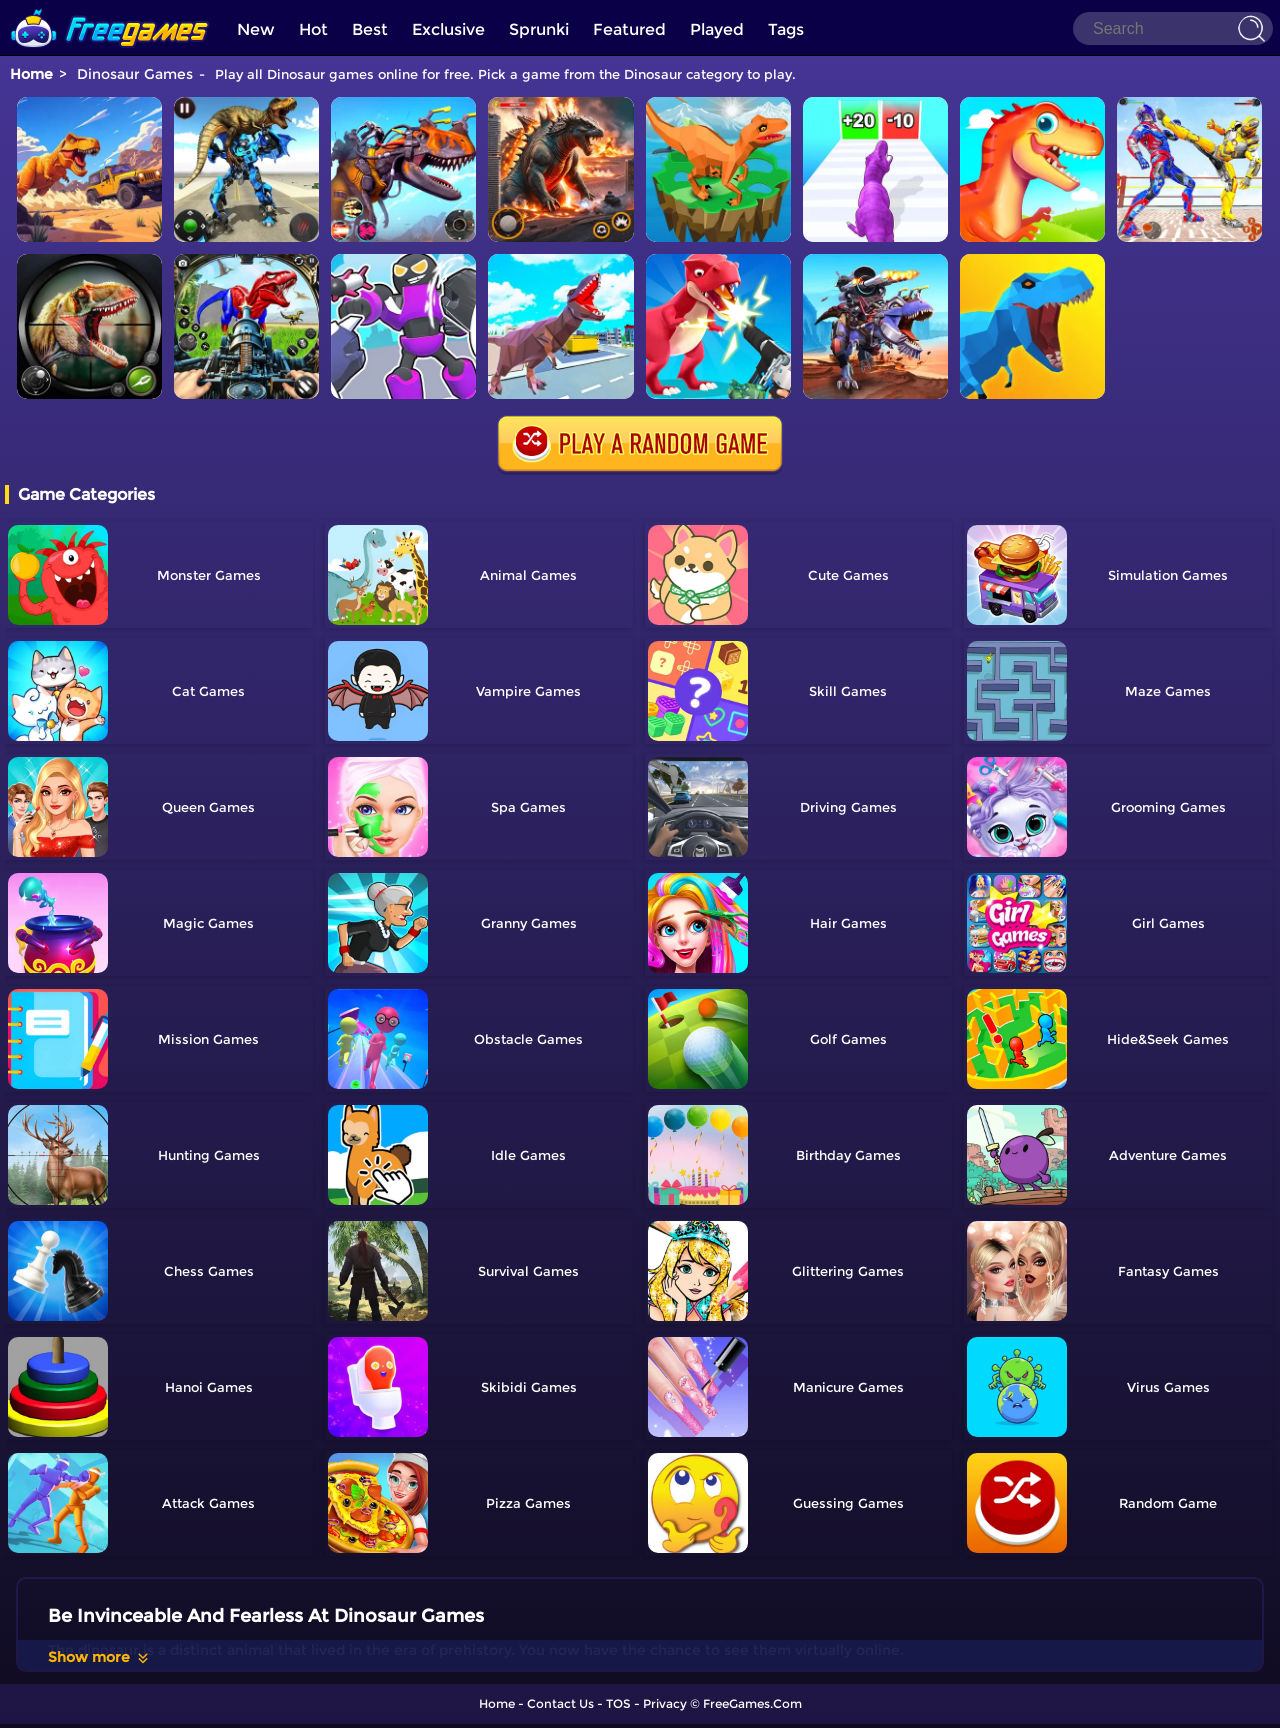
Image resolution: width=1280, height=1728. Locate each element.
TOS (618, 1703)
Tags (786, 29)
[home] (110, 7)
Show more (99, 1657)
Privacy (665, 1703)
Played (717, 29)
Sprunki (539, 29)
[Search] (1173, 28)
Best (370, 29)
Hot (313, 29)
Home (31, 74)
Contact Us (560, 1703)
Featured (629, 29)
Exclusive (448, 29)
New (256, 29)
